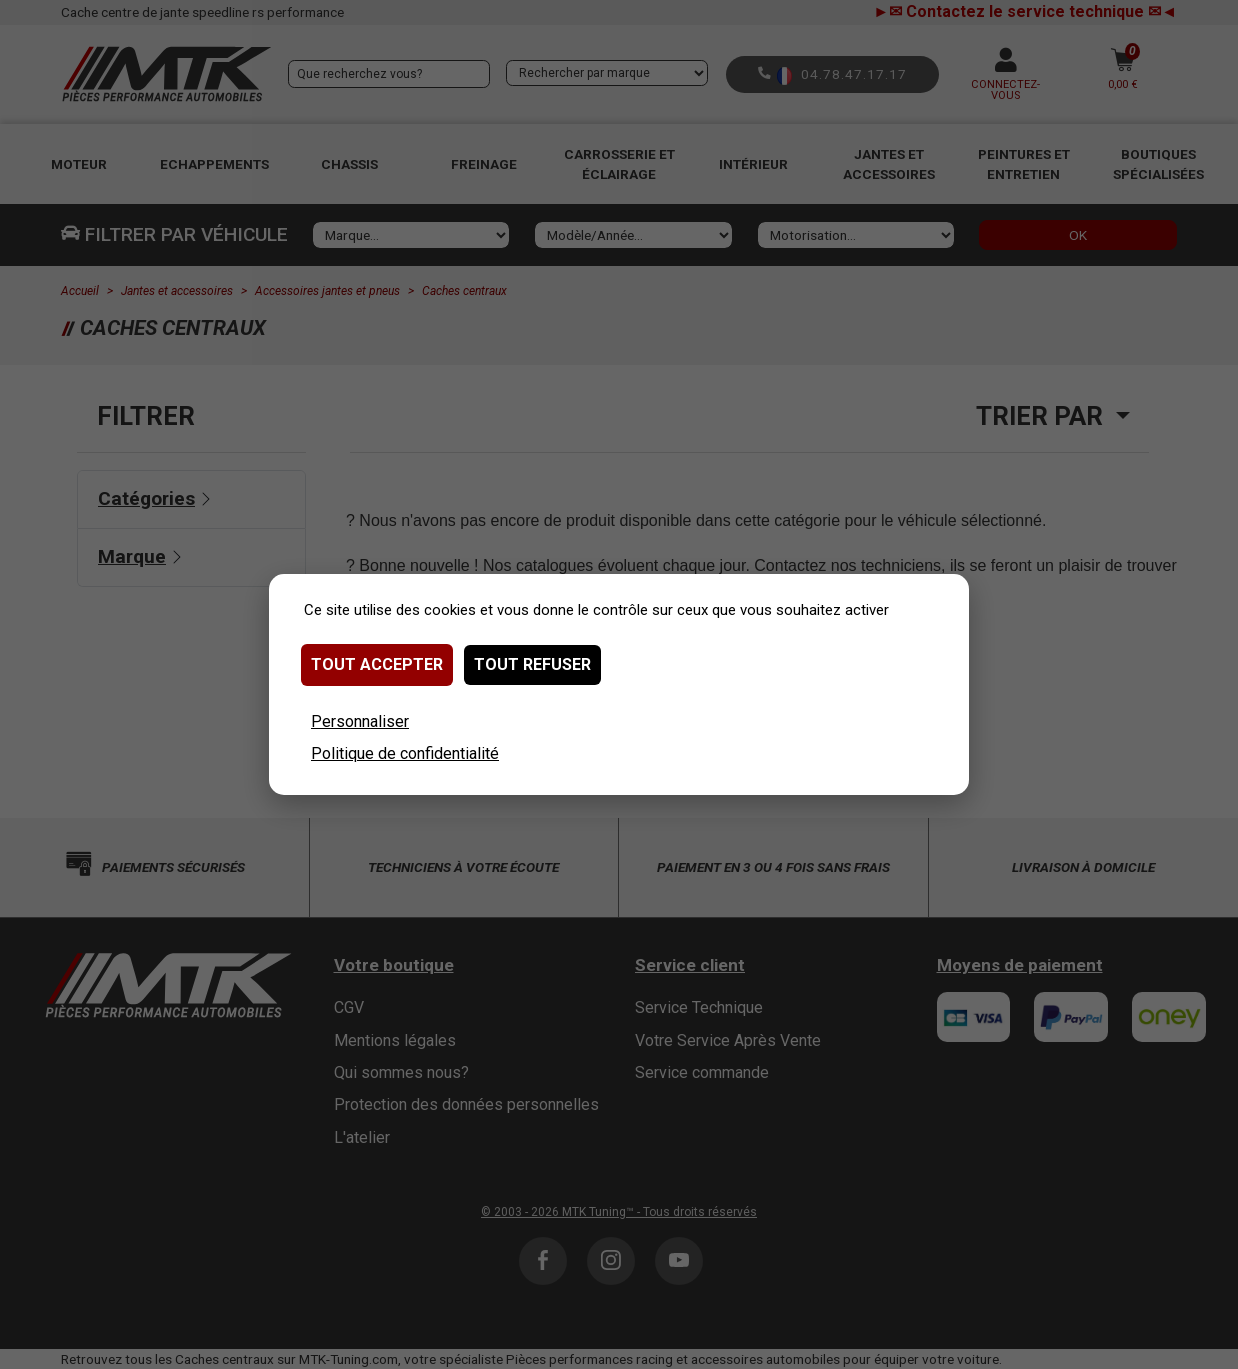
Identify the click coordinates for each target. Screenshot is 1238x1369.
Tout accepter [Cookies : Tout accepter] (377, 664)
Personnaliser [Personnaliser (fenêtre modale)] (360, 721)
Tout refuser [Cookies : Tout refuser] (532, 664)
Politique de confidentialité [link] (405, 753)
